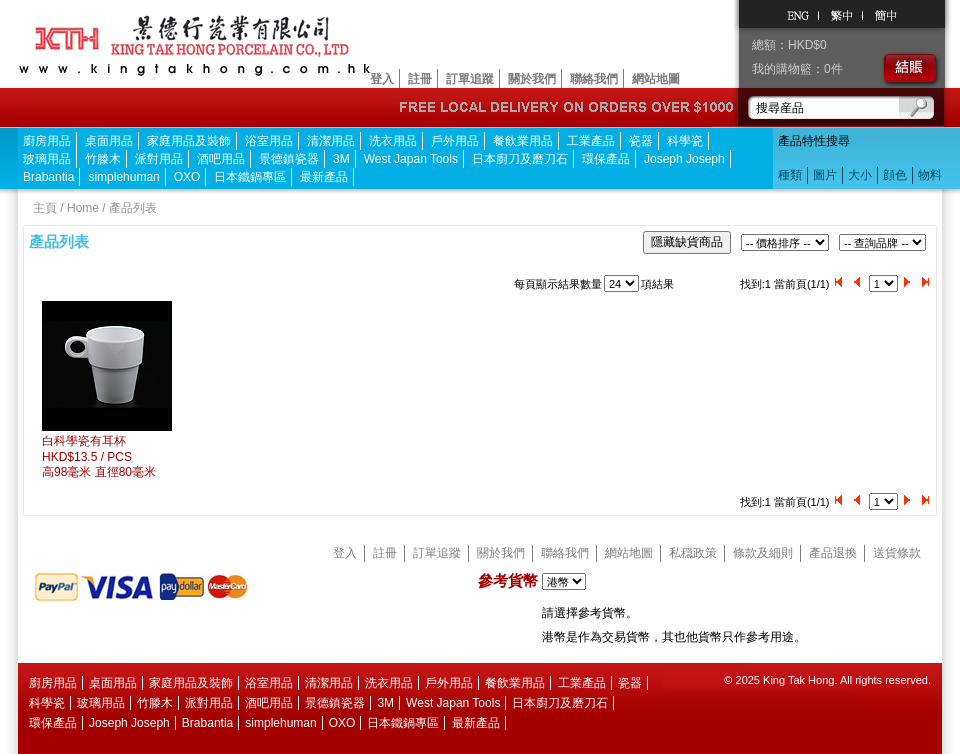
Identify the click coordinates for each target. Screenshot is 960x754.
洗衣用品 (393, 141)
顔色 (895, 175)
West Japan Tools (411, 159)
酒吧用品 (221, 159)
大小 (860, 175)
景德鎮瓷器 (289, 159)
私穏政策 (693, 553)
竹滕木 (103, 159)
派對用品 (159, 159)
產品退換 (833, 553)
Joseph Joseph (684, 159)
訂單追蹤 (470, 79)
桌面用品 (109, 141)
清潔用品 (331, 141)
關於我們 (532, 79)
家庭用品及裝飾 (189, 141)
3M (341, 159)
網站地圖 (656, 79)
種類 (790, 175)
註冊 (420, 79)
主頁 (45, 208)
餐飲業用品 (523, 141)
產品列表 (133, 208)
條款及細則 (763, 553)
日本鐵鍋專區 (250, 177)
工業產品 (591, 141)
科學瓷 (685, 141)
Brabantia (48, 177)
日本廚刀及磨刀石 (520, 159)
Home (83, 208)
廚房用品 (47, 141)
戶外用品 (455, 141)
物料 (930, 175)
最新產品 (324, 177)
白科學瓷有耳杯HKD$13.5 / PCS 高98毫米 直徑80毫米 (99, 456)
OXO (187, 177)
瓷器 (641, 141)
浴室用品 (269, 141)
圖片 (825, 175)
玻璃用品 (47, 159)
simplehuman (123, 177)
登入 (382, 79)
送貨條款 (897, 553)
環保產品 (606, 159)
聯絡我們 (594, 79)
